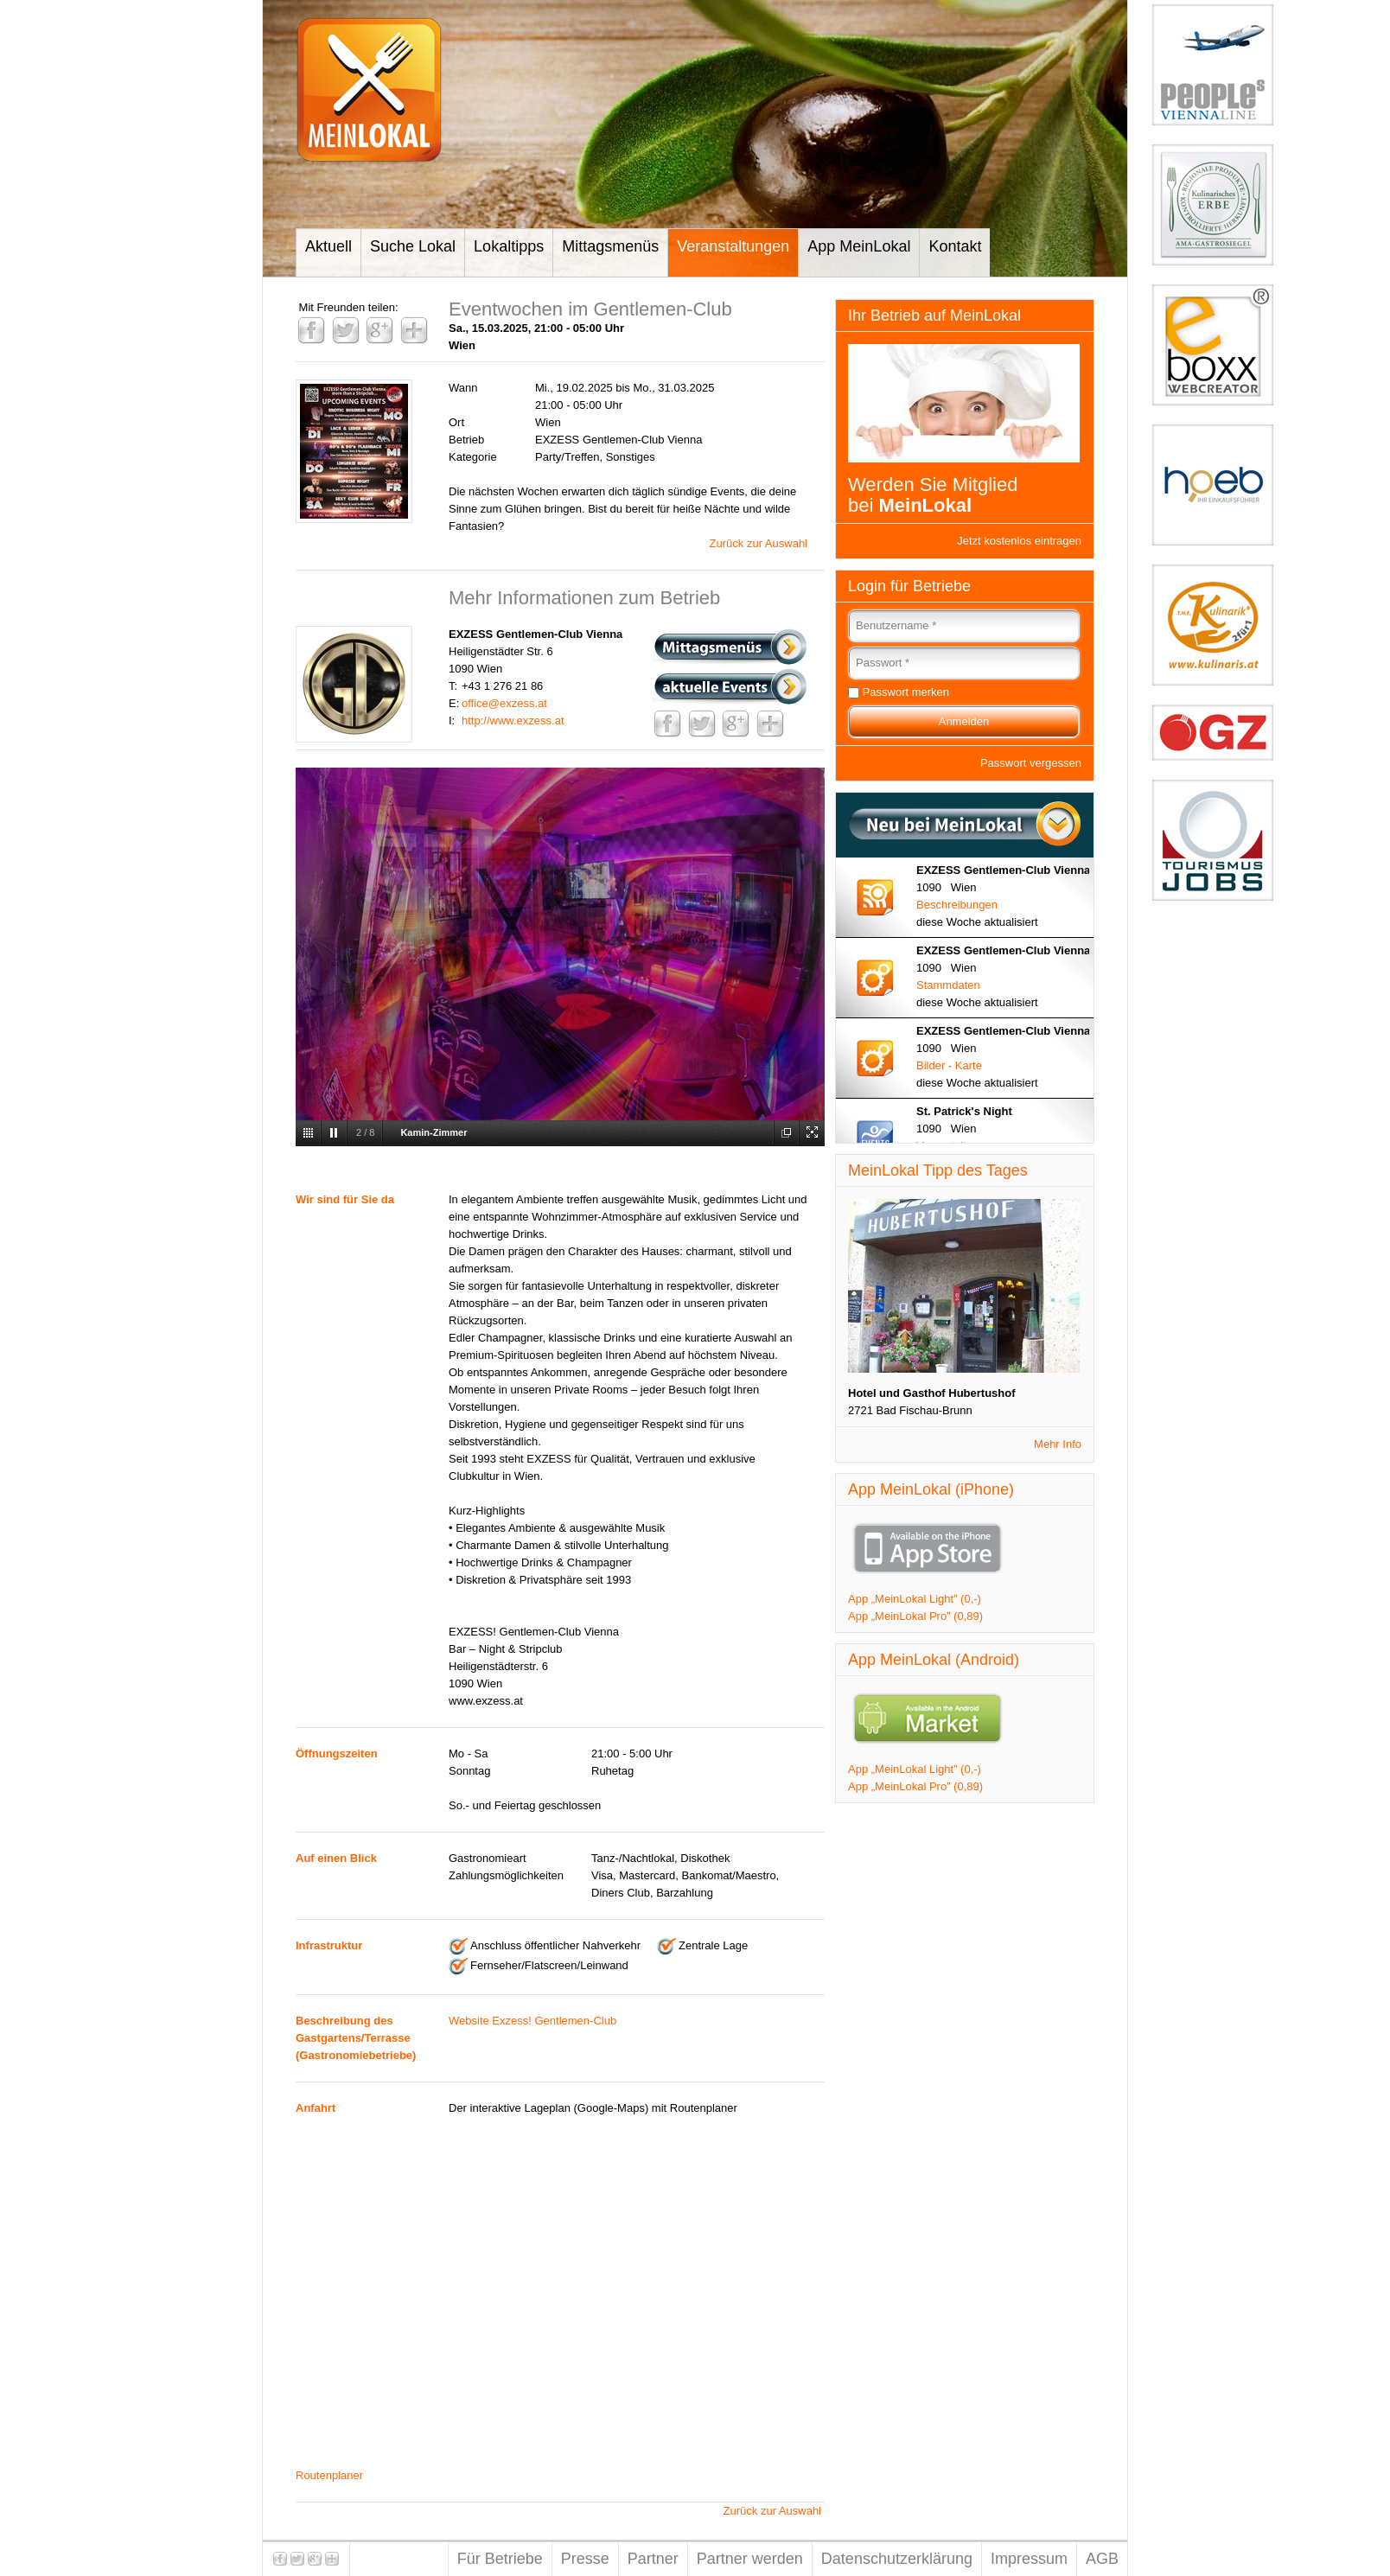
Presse (585, 2558)
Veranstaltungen (733, 246)
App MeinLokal (858, 246)
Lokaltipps (509, 246)
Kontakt (954, 246)
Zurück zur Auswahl (758, 543)
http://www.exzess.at (513, 720)
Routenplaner (329, 2475)
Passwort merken (906, 691)
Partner (653, 2558)
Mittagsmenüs (610, 246)
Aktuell (328, 246)
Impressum (1029, 2558)
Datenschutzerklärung (896, 2558)
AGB (1102, 2558)
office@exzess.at (504, 703)
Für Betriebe (500, 2558)
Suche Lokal (413, 246)
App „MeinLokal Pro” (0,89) (915, 1616)
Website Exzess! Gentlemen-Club (532, 2020)
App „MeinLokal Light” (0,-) (914, 1598)
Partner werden (750, 2558)
